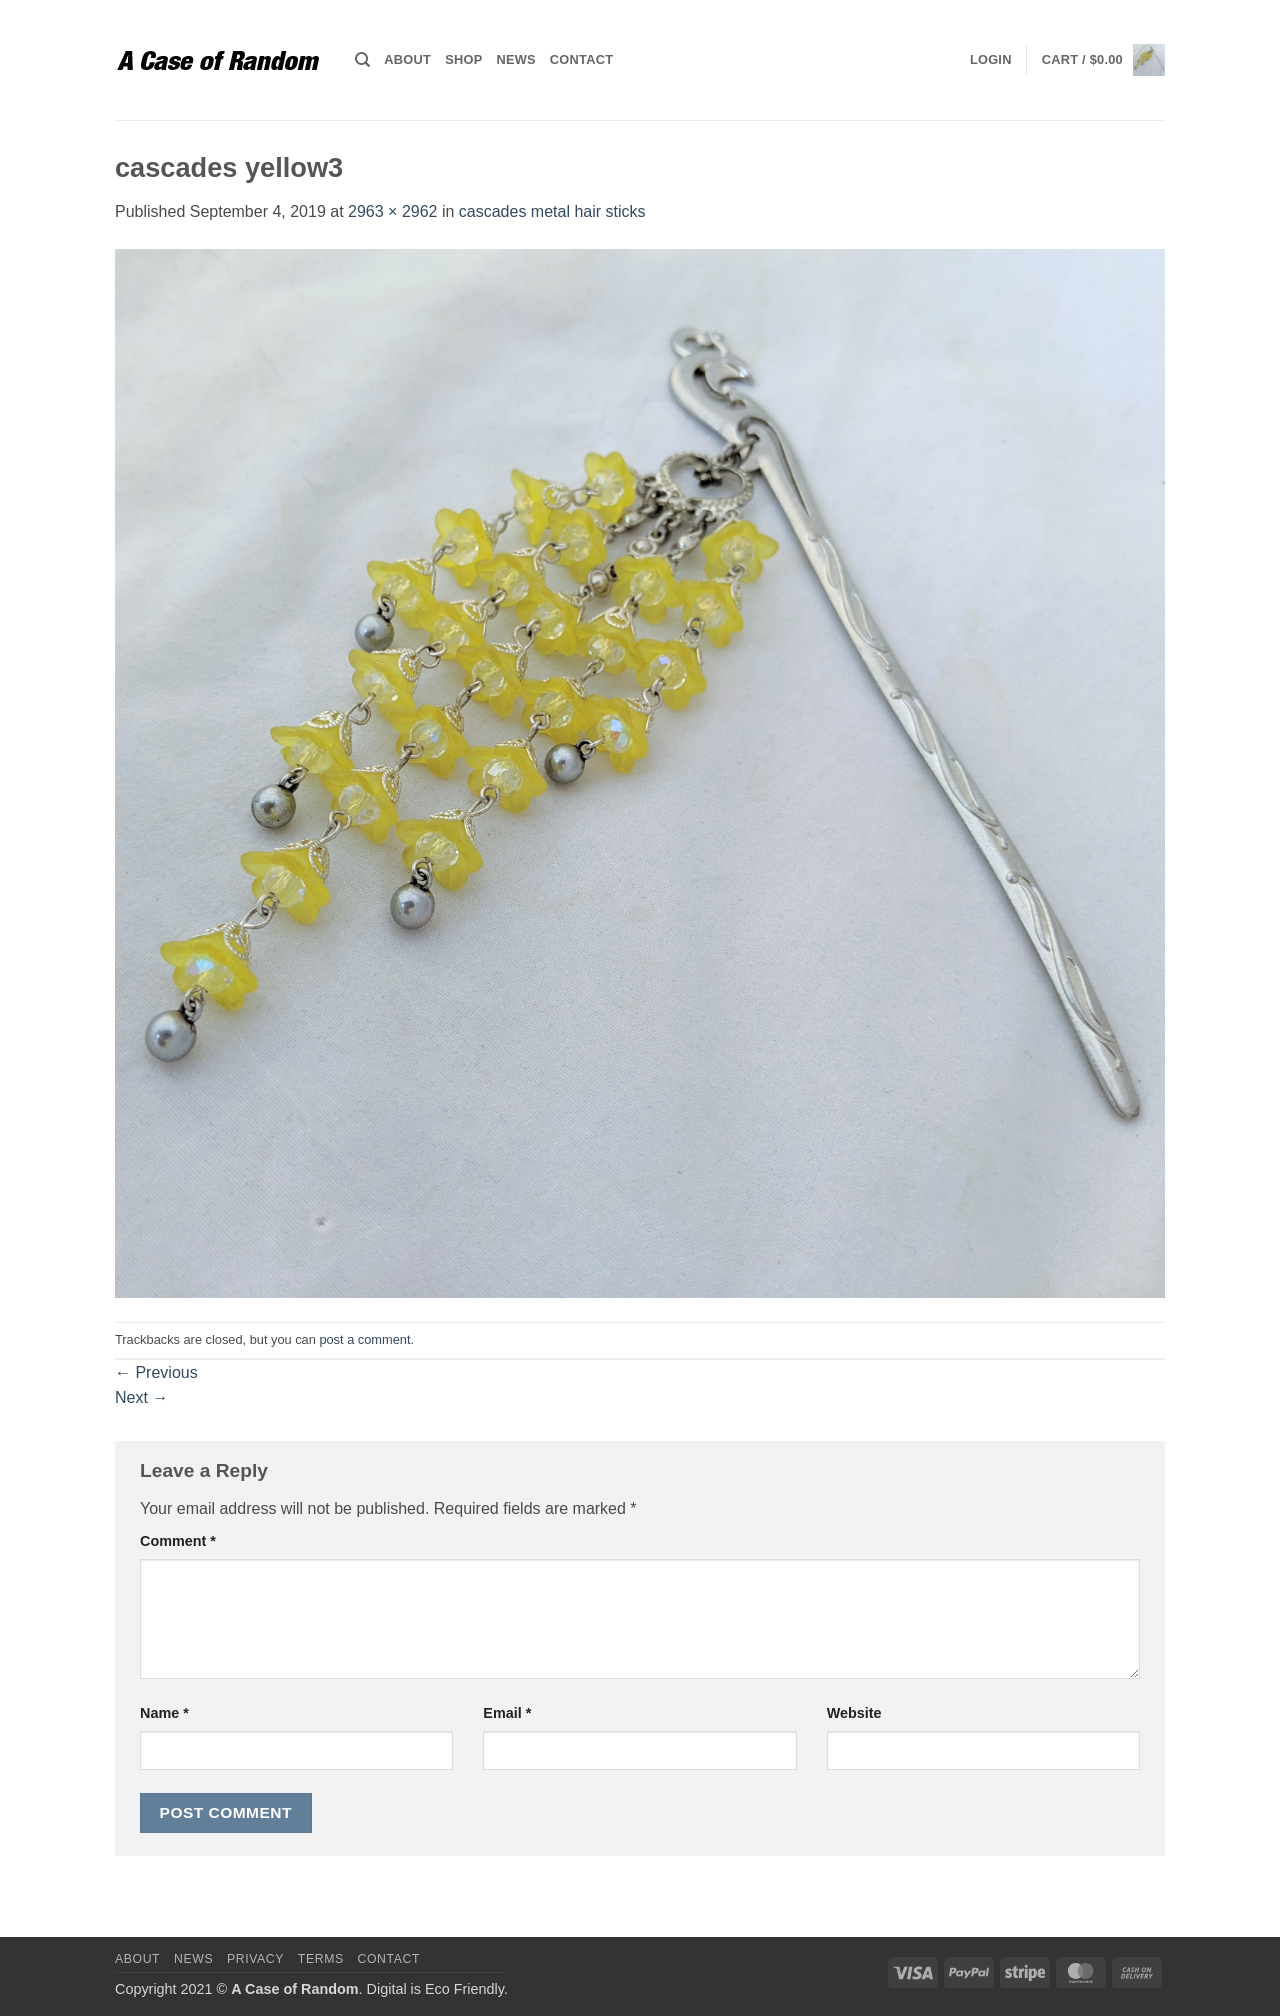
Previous (156, 1372)
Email (507, 1713)
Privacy (255, 1959)
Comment (178, 1541)
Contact (581, 59)
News (515, 59)
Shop (463, 59)
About (407, 59)
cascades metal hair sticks (552, 211)
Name (164, 1713)
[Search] (362, 60)
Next (141, 1397)
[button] (991, 60)
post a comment (364, 1339)
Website (854, 1713)
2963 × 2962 (392, 211)
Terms (321, 1959)
